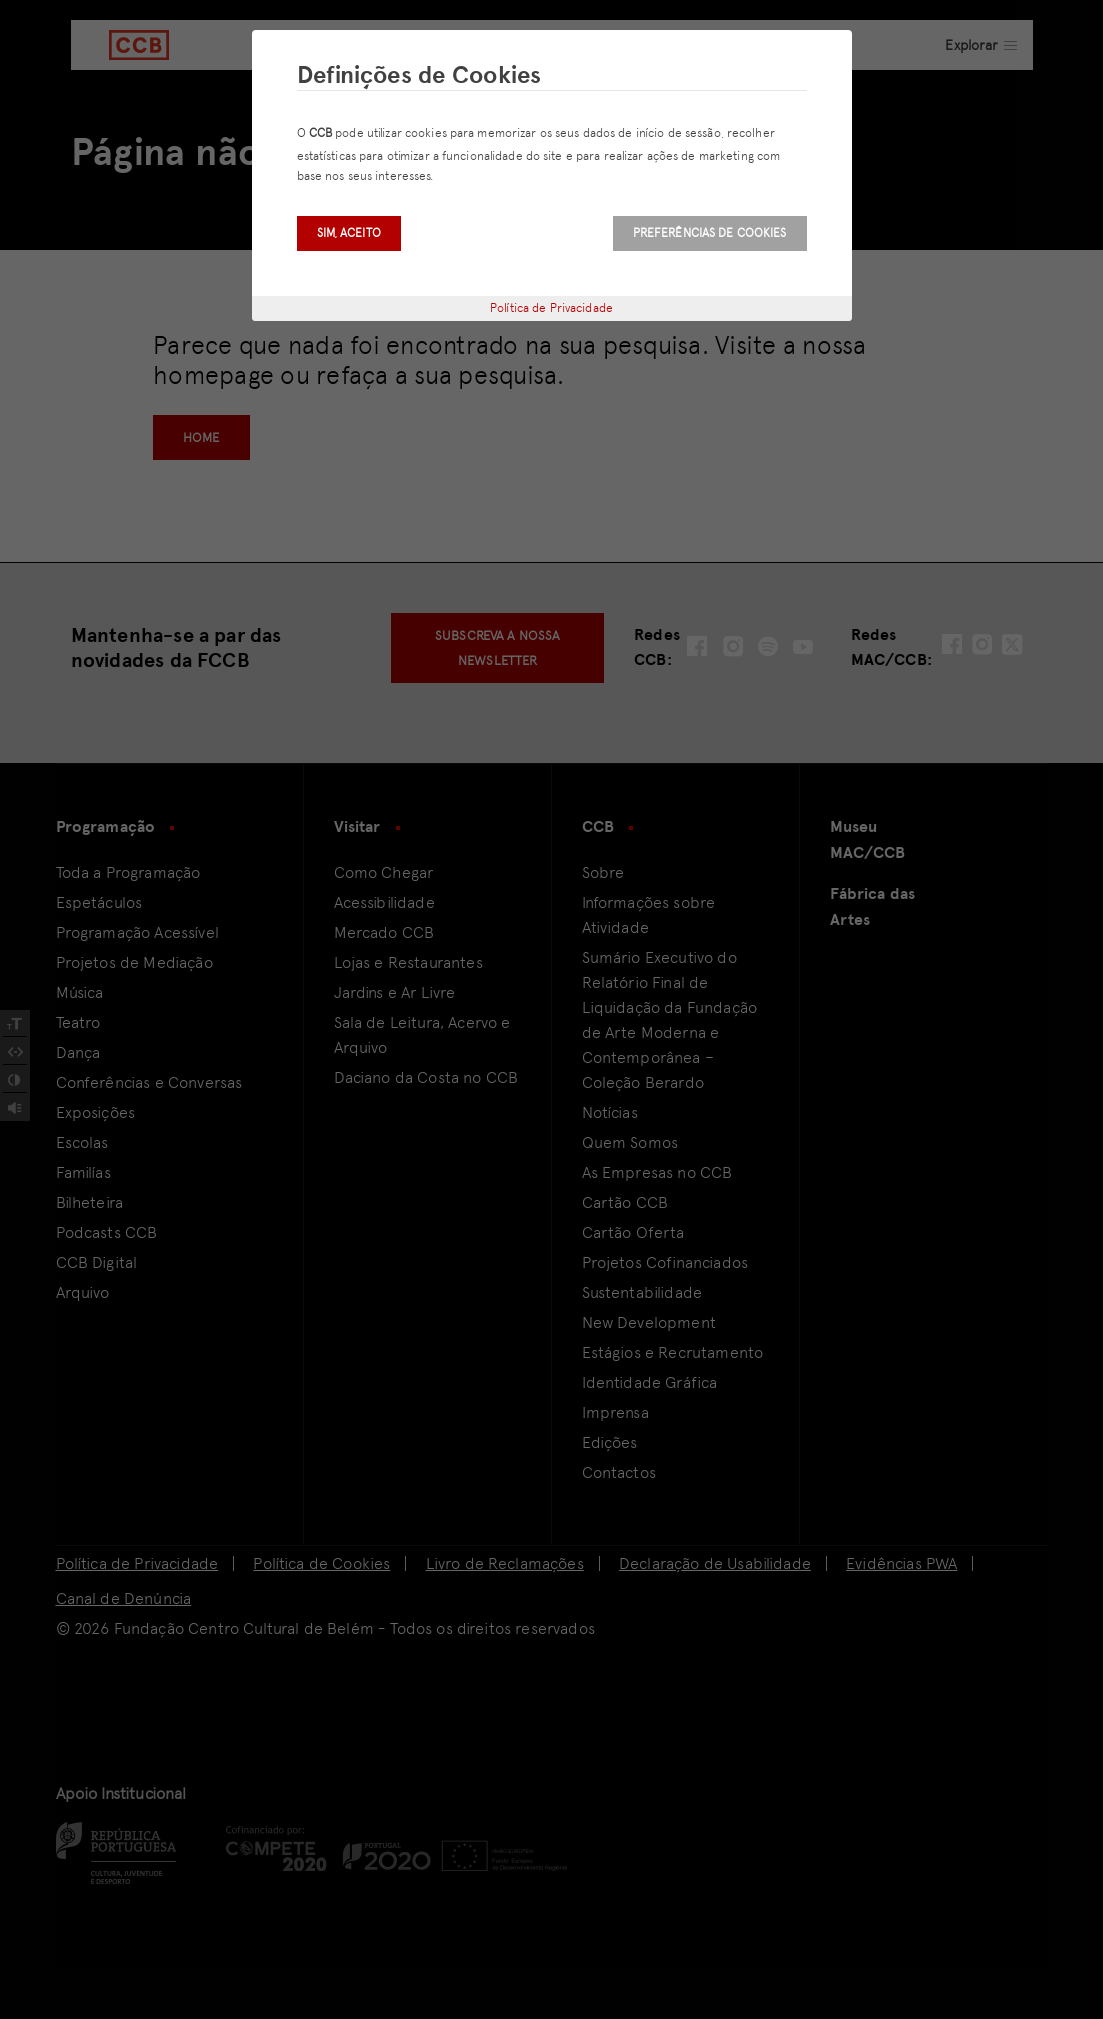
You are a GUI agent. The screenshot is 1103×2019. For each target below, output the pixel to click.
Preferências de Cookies (710, 233)
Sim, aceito (349, 233)
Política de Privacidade (551, 308)
